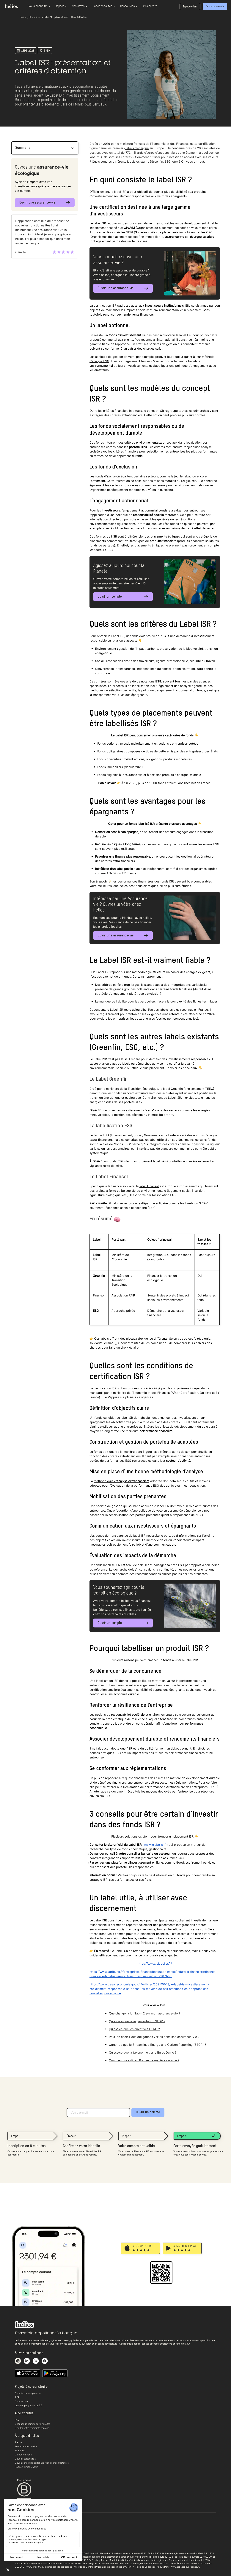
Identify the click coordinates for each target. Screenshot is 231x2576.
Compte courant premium (28, 2393)
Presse (18, 2442)
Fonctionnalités (104, 6)
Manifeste (20, 2450)
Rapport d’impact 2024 (26, 2466)
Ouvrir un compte (148, 2112)
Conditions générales (26, 2530)
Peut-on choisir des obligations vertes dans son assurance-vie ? (154, 2037)
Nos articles (35, 18)
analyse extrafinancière (133, 1481)
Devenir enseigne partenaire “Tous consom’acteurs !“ (42, 2462)
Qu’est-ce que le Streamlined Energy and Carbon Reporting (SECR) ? (157, 2044)
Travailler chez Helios (26, 2446)
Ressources (129, 6)
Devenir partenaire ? (25, 2458)
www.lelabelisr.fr (155, 1844)
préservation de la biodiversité (181, 648)
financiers (146, 314)
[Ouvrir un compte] (123, 596)
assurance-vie (174, 237)
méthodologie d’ (105, 1481)
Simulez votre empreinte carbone (32, 2428)
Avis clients (150, 6)
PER (17, 2397)
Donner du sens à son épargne (116, 832)
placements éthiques (165, 536)
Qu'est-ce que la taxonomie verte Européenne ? (142, 2052)
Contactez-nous (23, 2454)
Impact (61, 6)
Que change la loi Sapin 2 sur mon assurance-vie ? (144, 2013)
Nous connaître (39, 6)
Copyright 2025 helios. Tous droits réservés (37, 2546)
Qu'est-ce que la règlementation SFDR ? (137, 2021)
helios (23, 18)
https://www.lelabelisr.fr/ (155, 1963)
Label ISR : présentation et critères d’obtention (65, 18)
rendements (130, 314)
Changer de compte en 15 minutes (32, 2424)
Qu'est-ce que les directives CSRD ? (134, 2029)
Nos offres (79, 6)
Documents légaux (24, 2538)
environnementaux (149, 442)
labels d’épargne (137, 148)
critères (130, 442)
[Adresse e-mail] (98, 2112)
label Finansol (149, 1186)
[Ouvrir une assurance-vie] (45, 202)
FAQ (17, 2419)
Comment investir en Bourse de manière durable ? (144, 2060)
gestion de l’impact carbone (138, 648)
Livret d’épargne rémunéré (28, 2405)
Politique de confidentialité (29, 2534)
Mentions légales (24, 2542)
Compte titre (21, 2401)
